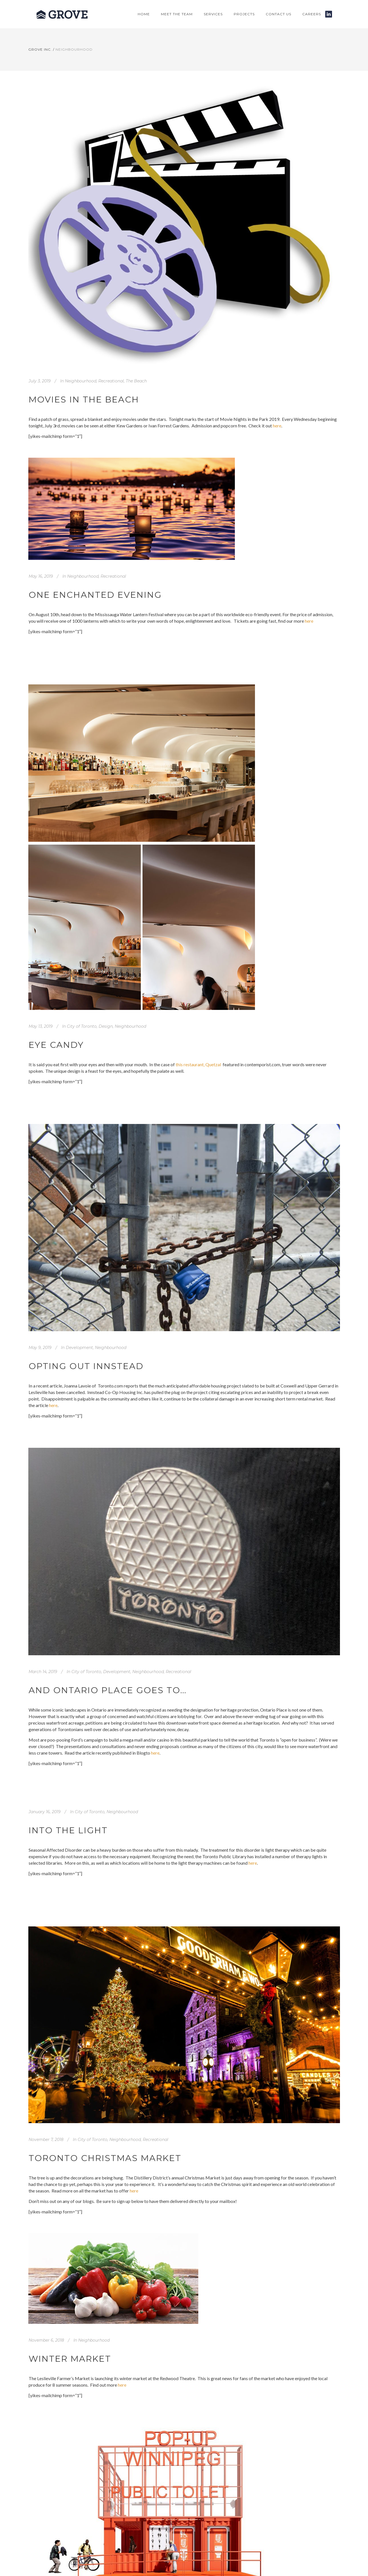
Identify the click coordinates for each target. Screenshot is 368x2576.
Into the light (68, 1830)
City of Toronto (82, 1026)
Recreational (111, 381)
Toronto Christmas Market (105, 2158)
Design (106, 1026)
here (277, 425)
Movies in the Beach (84, 399)
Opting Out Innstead (86, 1366)
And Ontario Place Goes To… (108, 1690)
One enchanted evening (95, 595)
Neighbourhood (80, 381)
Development (79, 1347)
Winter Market (70, 2359)
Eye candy (56, 1045)
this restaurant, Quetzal (199, 1064)
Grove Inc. (40, 49)
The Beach (136, 381)
